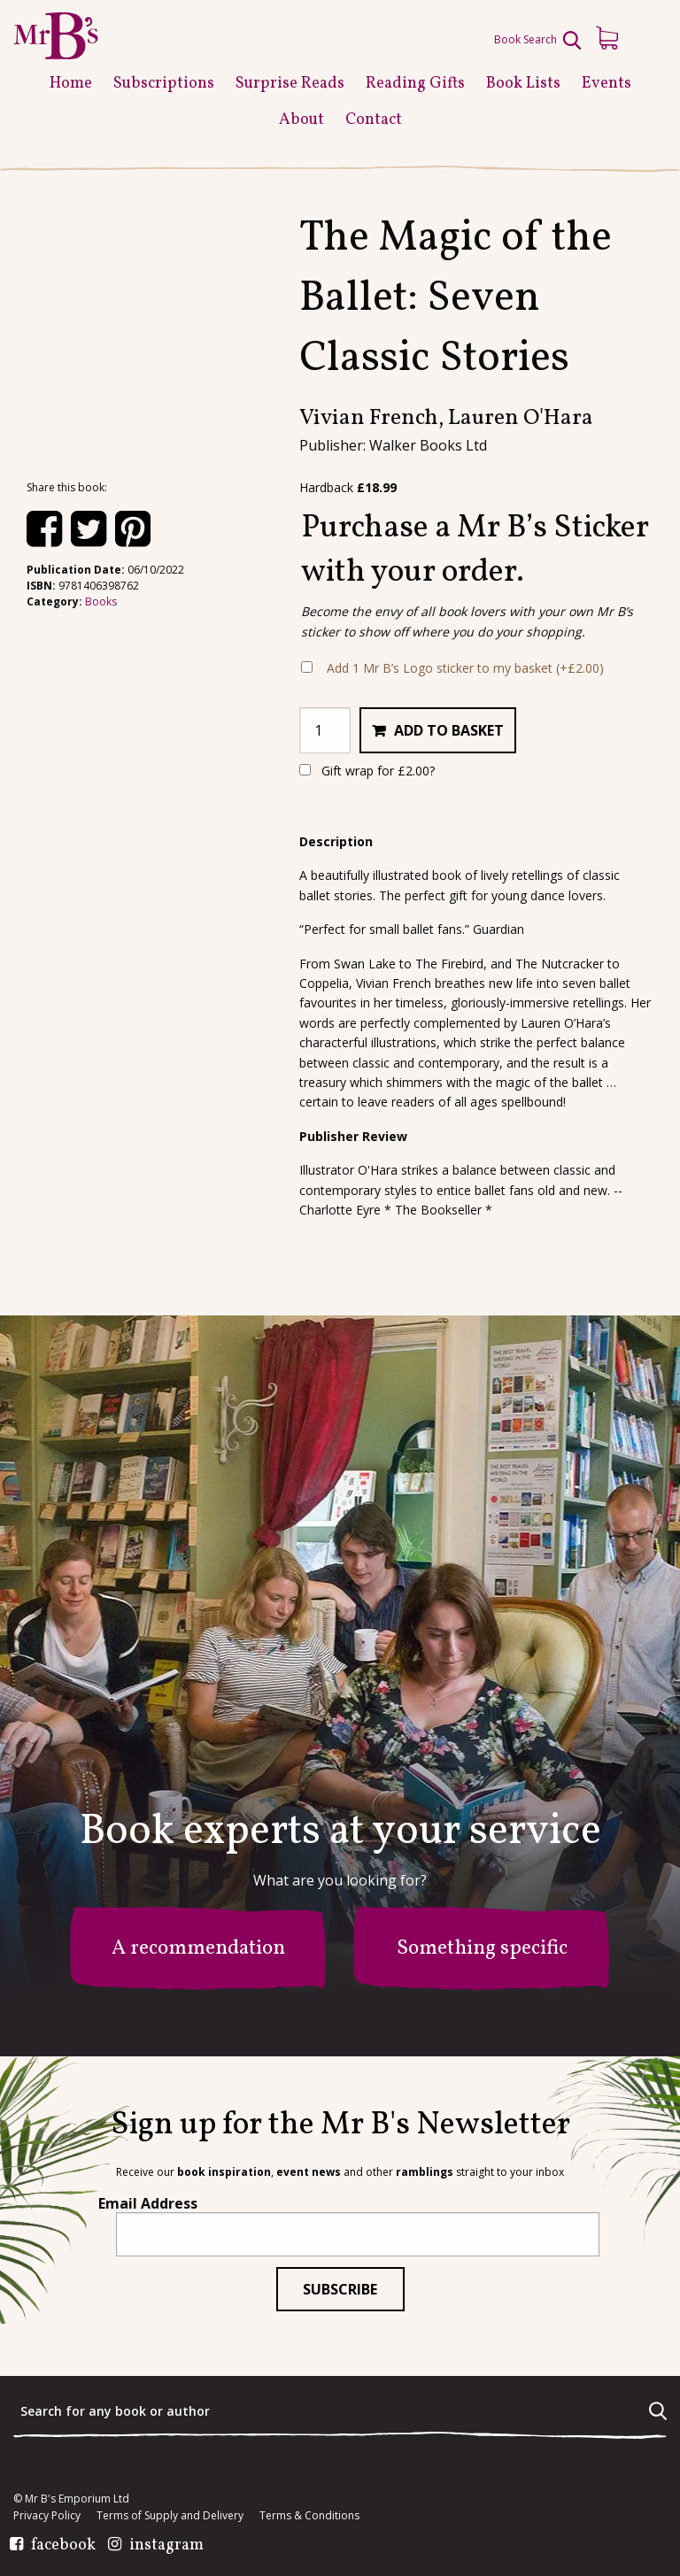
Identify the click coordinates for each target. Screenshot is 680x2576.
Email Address (147, 2203)
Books (101, 601)
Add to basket (449, 730)
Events (606, 84)
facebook (63, 2546)
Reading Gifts (415, 84)
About (301, 120)
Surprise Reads (290, 84)
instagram (166, 2546)
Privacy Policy (47, 2515)
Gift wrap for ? (367, 770)
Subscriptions (163, 84)
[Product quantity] (325, 730)
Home (71, 84)
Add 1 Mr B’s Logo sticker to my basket (465, 667)
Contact (373, 120)
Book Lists (523, 84)
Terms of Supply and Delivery (170, 2515)
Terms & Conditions (309, 2515)
